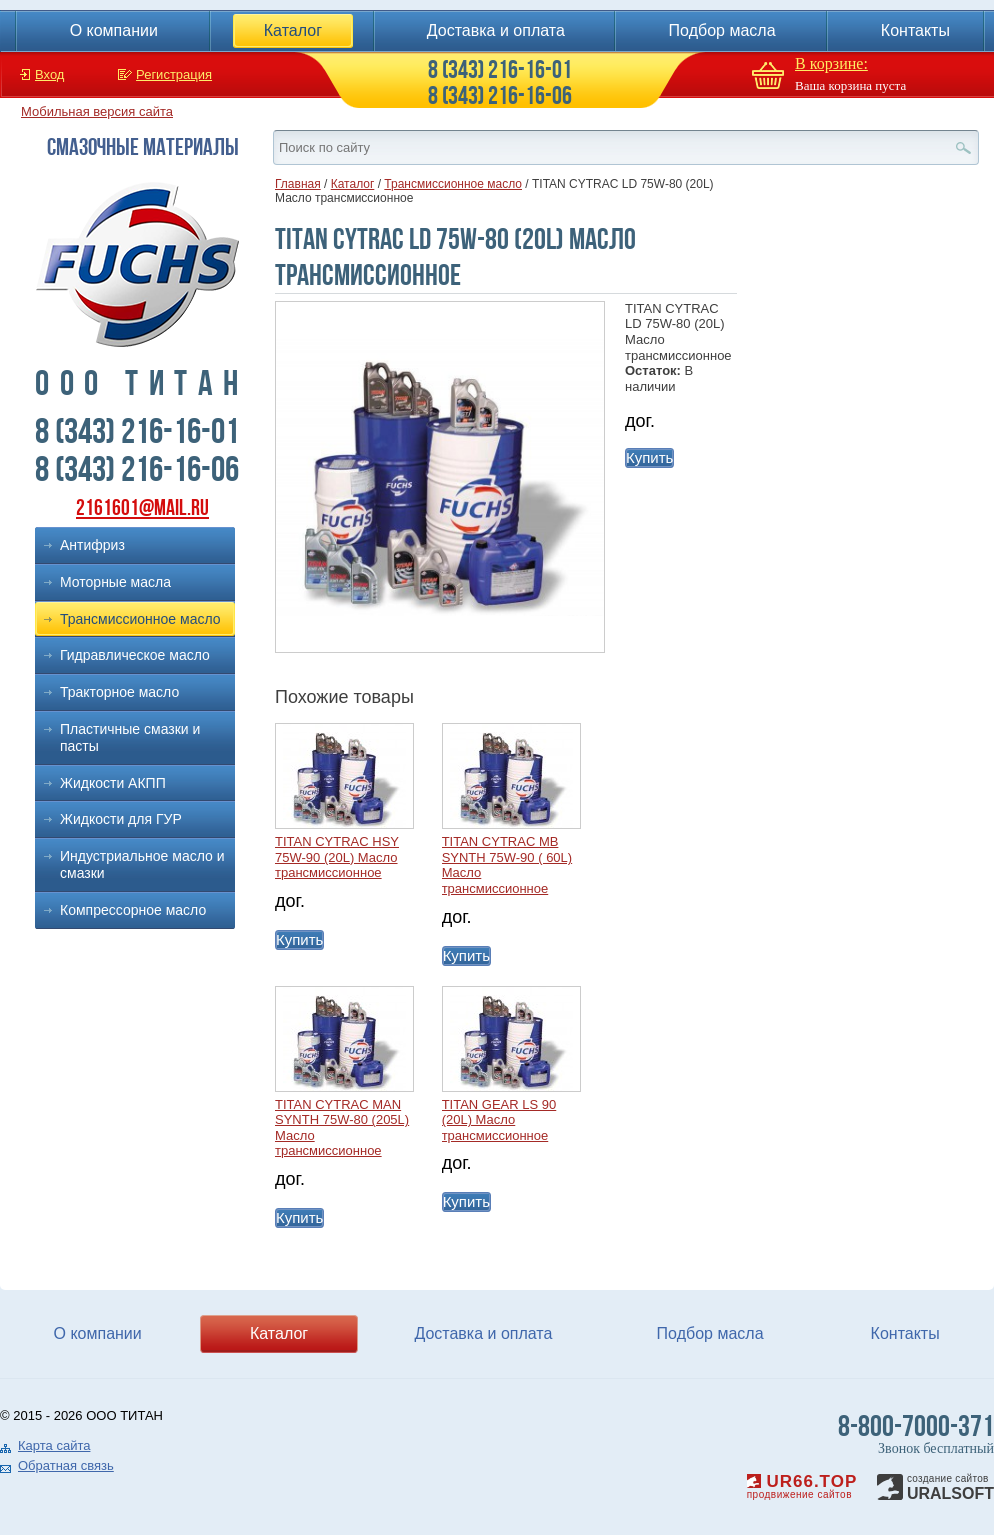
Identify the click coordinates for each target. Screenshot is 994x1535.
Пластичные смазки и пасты (130, 737)
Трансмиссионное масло (140, 619)
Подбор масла (722, 30)
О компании (114, 30)
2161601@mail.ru (142, 507)
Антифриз (92, 545)
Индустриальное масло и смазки (142, 864)
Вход (49, 74)
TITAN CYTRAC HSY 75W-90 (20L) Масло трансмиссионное (337, 857)
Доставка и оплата (496, 30)
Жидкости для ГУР (121, 819)
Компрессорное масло (133, 910)
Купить (649, 457)
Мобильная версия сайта (97, 111)
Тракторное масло (119, 692)
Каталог (293, 30)
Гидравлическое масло (135, 655)
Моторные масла (115, 582)
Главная (298, 184)
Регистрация (174, 74)
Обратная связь (66, 1465)
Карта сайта (54, 1445)
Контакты (915, 30)
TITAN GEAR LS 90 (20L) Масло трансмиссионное (499, 1120)
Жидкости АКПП (113, 783)
